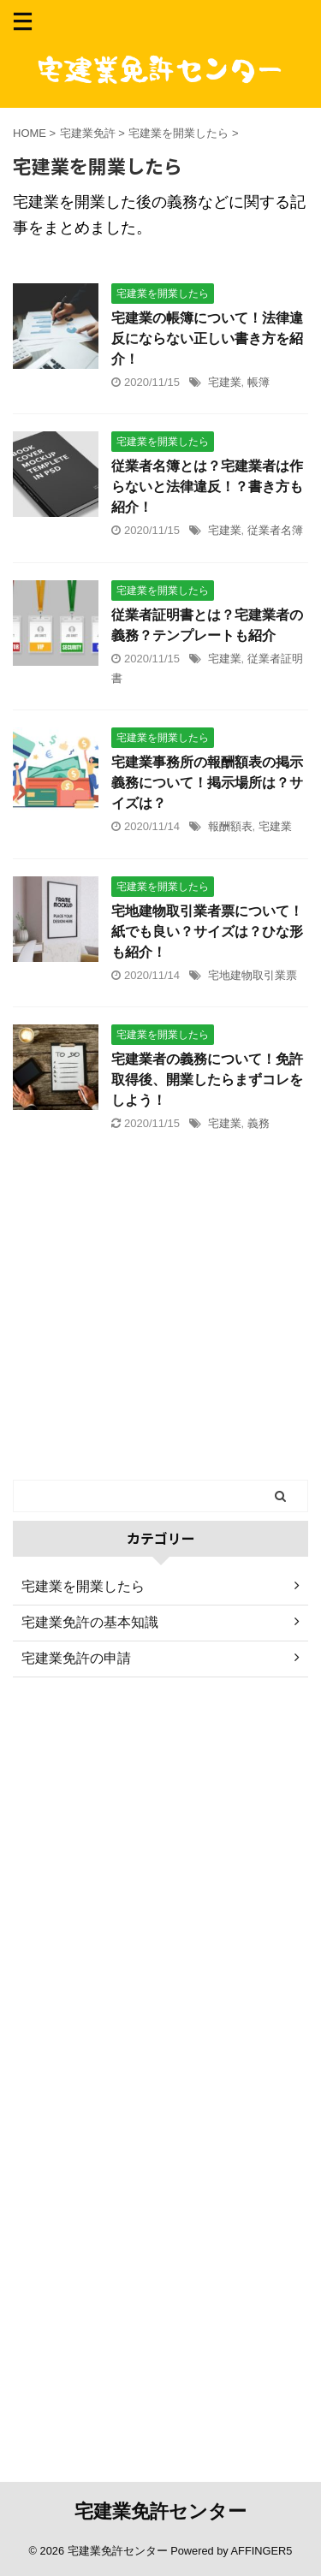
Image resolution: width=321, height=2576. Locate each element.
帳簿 (258, 382)
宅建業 (224, 382)
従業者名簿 (275, 530)
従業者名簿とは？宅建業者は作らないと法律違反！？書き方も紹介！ (207, 486)
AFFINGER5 (262, 2550)
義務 (258, 1123)
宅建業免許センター (160, 2511)
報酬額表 (230, 826)
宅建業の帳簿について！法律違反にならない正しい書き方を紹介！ (207, 338)
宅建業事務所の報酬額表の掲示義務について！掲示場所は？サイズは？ (207, 782)
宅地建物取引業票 (252, 975)
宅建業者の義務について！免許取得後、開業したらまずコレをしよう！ (207, 1079)
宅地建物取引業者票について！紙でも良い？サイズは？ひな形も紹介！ (207, 931)
